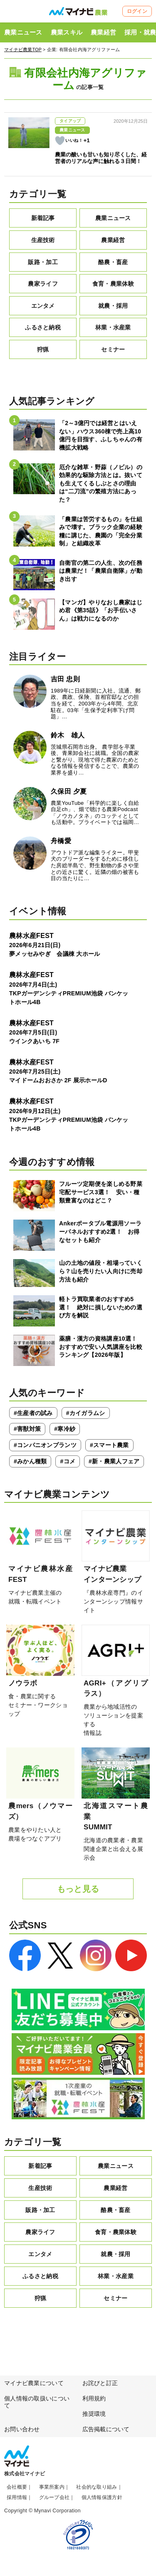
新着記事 (43, 218)
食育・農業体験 (113, 283)
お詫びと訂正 (100, 2383)
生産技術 (43, 240)
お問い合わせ (22, 2429)
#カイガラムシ (85, 1413)
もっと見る (78, 1888)
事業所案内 (51, 2487)
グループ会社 (54, 2497)
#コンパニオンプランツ (45, 1445)
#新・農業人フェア (114, 1461)
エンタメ (43, 305)
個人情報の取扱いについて (36, 2402)
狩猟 (43, 349)
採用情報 (17, 2497)
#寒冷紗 (64, 1428)
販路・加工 (42, 262)
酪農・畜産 (113, 262)
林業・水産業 (113, 327)
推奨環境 (94, 2413)
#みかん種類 (30, 1461)
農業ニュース (23, 32)
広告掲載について (106, 2429)
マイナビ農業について (34, 2383)
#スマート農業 (109, 1445)
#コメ (67, 1461)
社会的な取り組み (96, 2487)
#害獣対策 (27, 1428)
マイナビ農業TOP (23, 49)
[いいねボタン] (60, 141)
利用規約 (94, 2398)
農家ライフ (42, 283)
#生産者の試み (33, 1413)
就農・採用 (113, 305)
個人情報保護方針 (102, 2497)
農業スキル (66, 32)
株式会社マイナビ (24, 2474)
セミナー (113, 349)
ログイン (137, 11)
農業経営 (103, 32)
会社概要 (17, 2487)
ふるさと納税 (43, 327)
